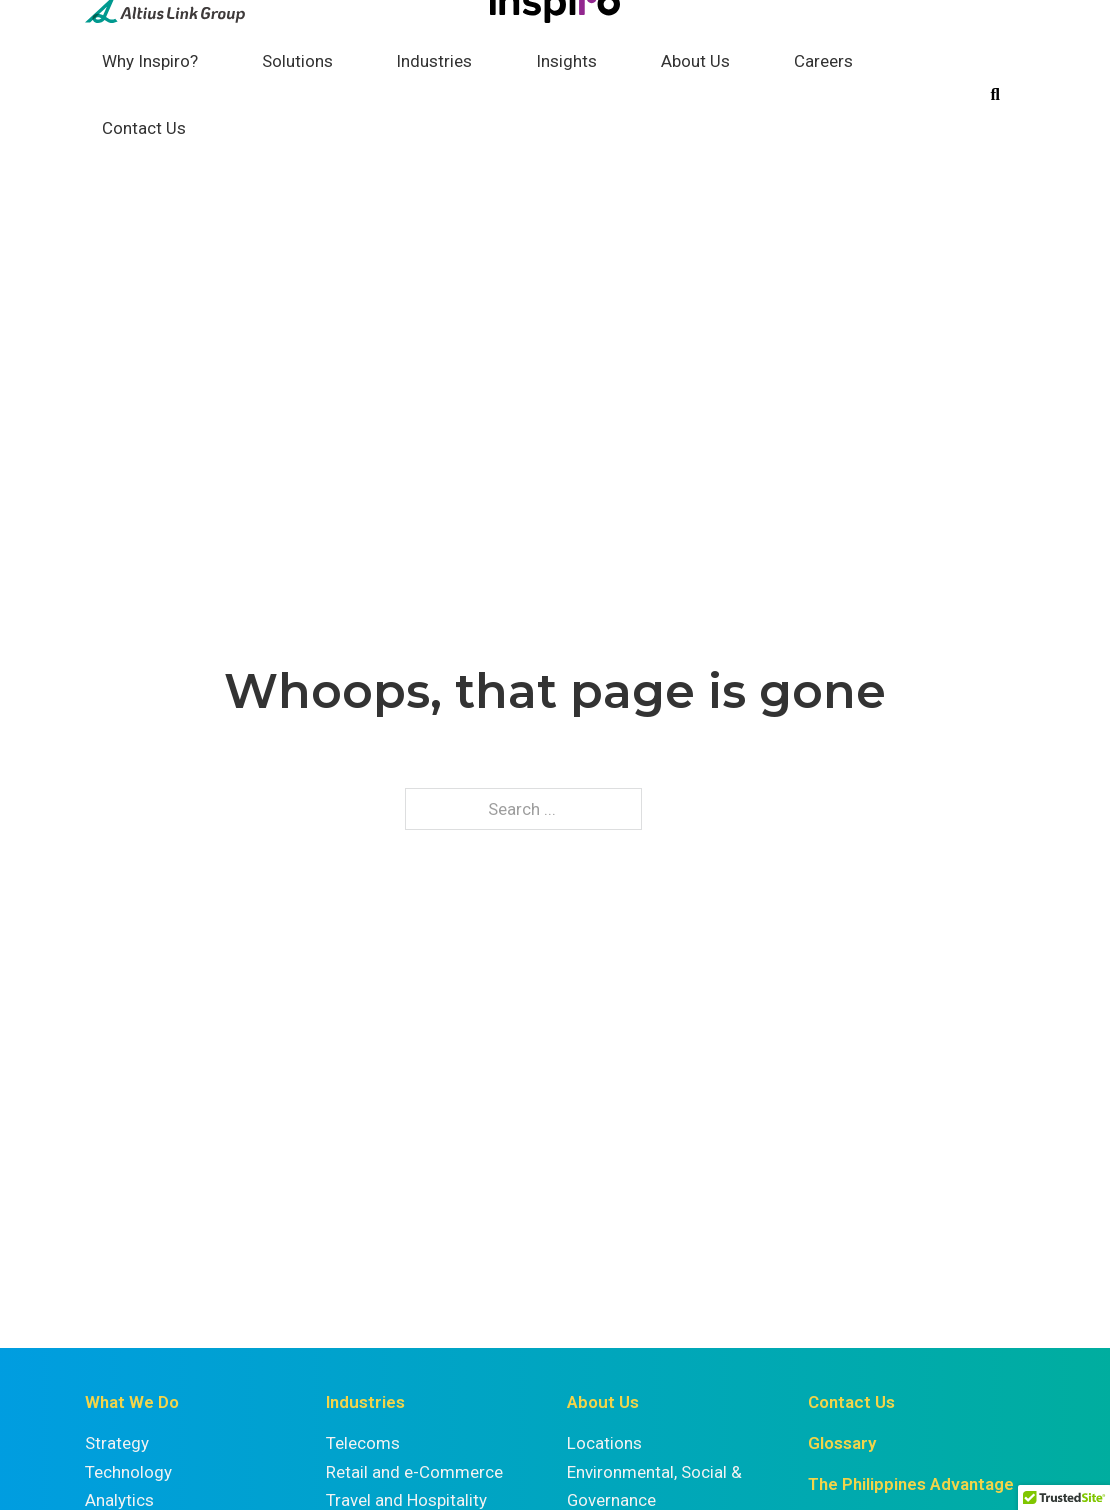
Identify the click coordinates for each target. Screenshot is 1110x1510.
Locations (604, 1443)
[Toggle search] (995, 95)
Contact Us (144, 128)
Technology (128, 1472)
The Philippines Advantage (911, 1484)
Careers (823, 61)
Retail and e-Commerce (414, 1472)
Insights (566, 61)
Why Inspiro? (150, 61)
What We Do (132, 1402)
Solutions (297, 61)
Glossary (842, 1443)
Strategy (117, 1443)
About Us (695, 61)
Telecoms (363, 1443)
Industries (434, 61)
